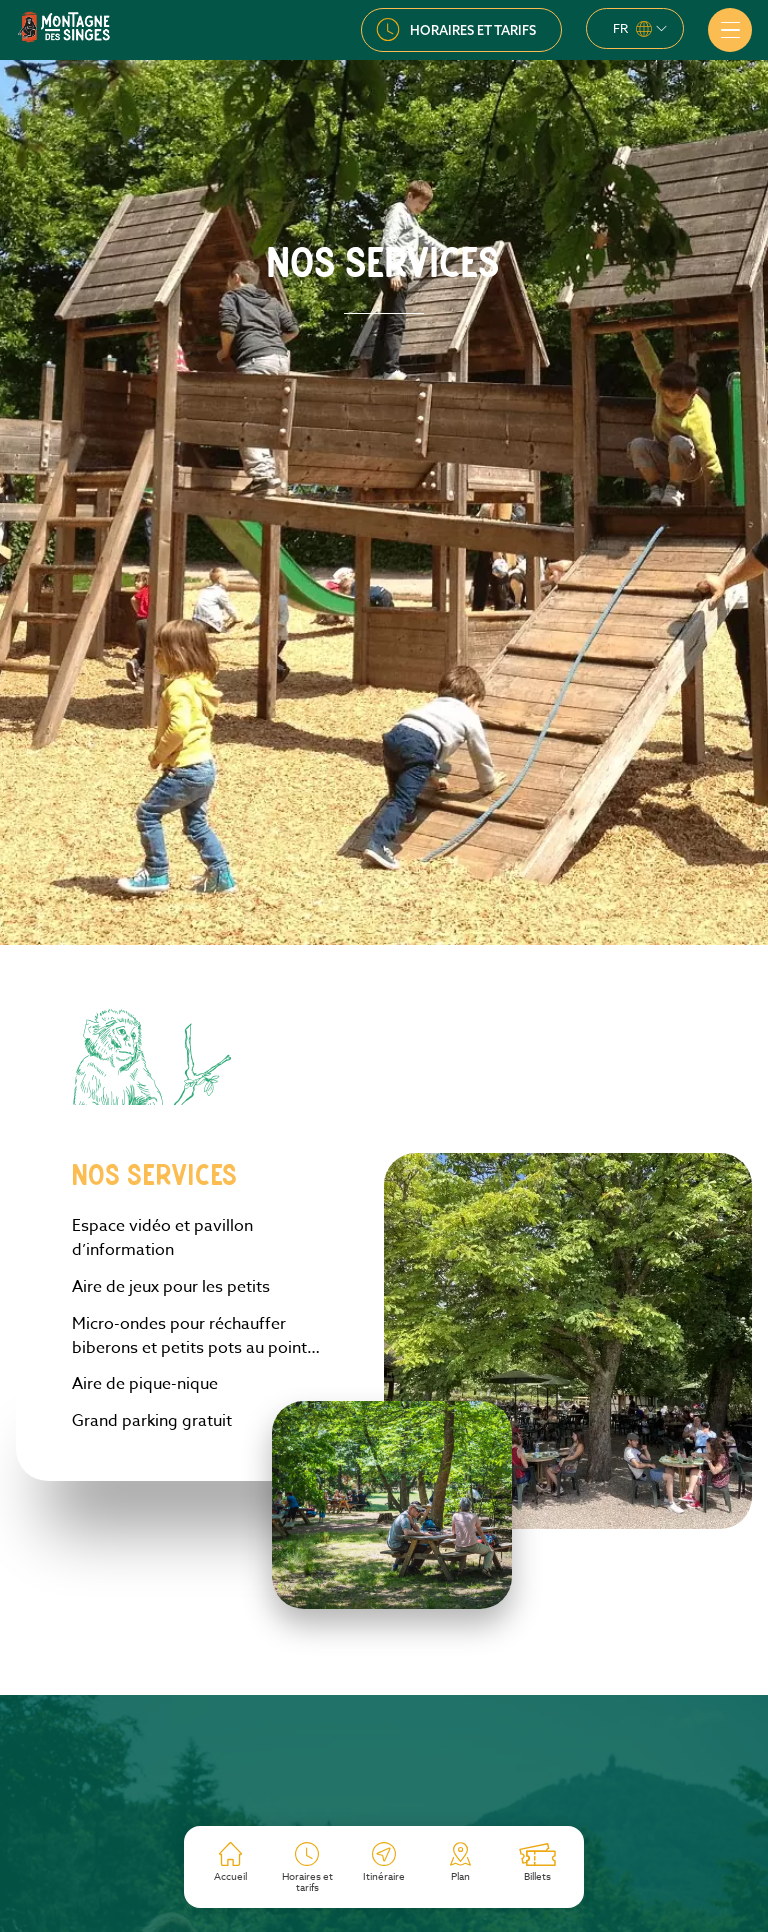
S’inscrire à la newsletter (384, 1797)
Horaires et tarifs (473, 30)
